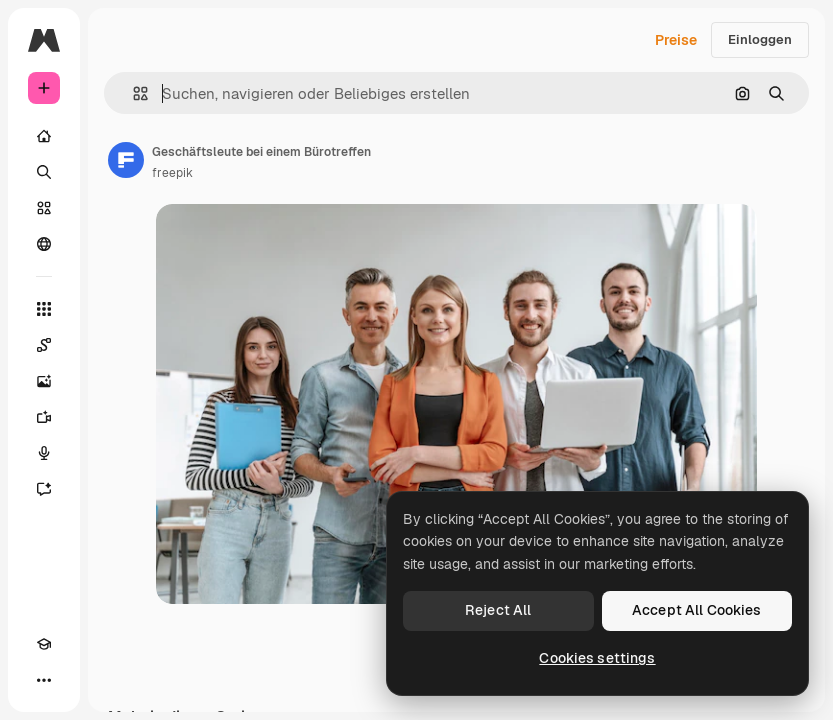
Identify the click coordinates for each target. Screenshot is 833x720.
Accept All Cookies (697, 610)
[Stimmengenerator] (44, 453)
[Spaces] (44, 345)
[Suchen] (44, 172)
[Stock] (44, 208)
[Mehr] (44, 680)
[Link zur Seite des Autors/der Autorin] (126, 160)
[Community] (44, 244)
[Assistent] (44, 489)
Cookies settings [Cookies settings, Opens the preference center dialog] (597, 658)
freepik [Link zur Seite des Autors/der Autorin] (172, 173)
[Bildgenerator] (44, 381)
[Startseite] (44, 136)
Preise (676, 40)
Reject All (498, 610)
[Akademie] (44, 644)
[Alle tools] (44, 309)
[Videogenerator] (44, 417)
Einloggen (760, 39)
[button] (132, 93)
